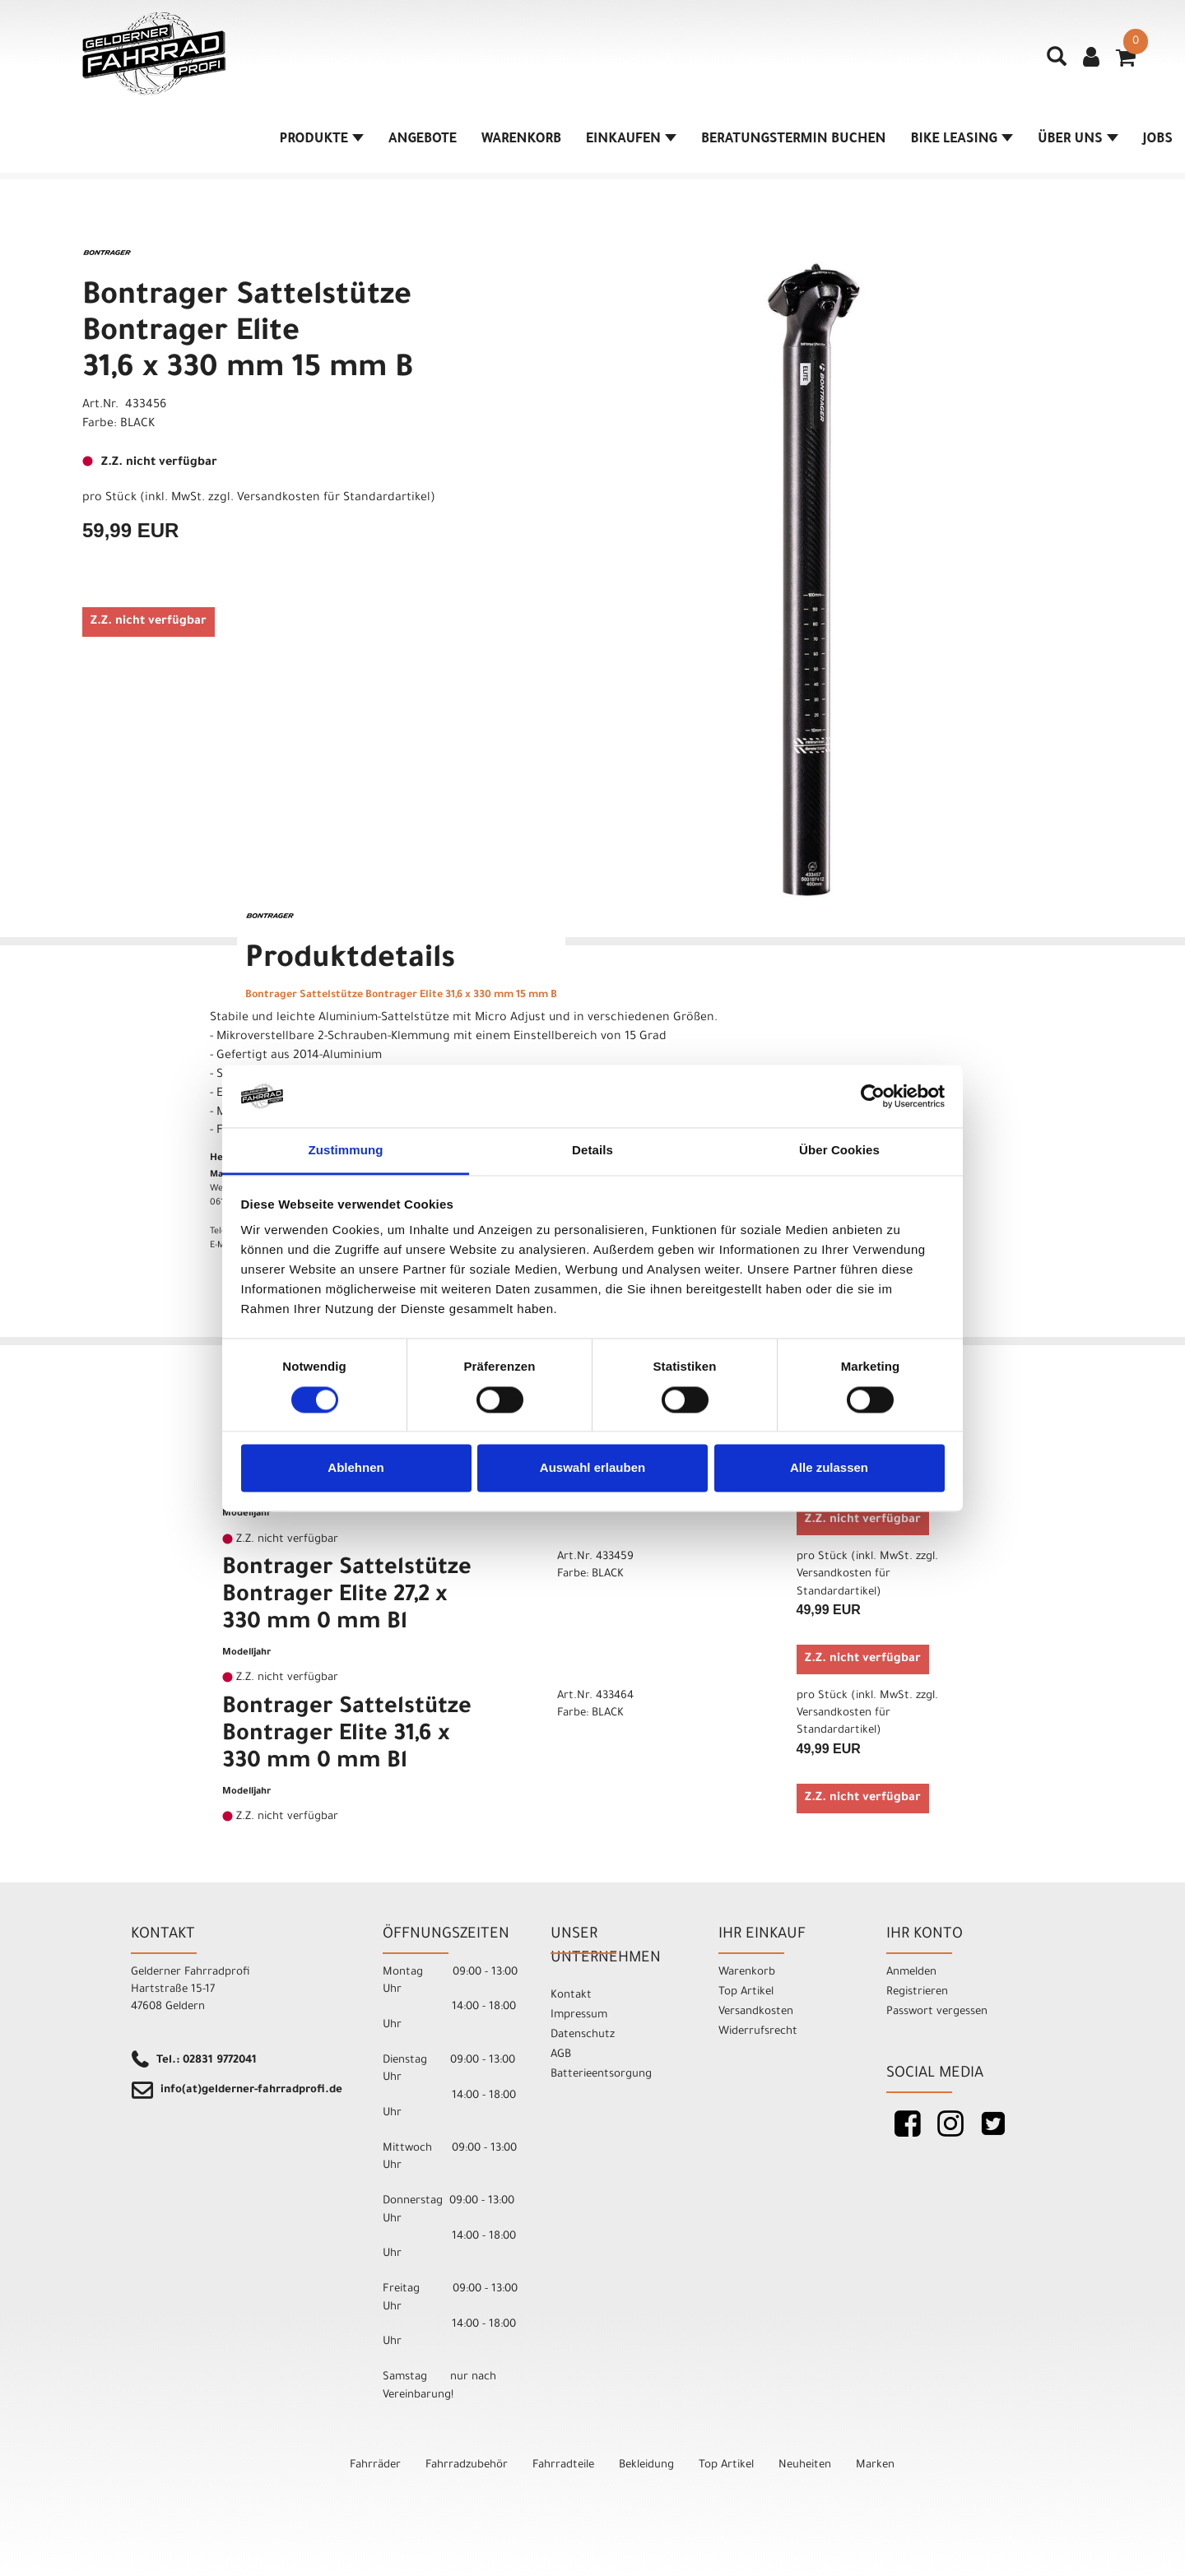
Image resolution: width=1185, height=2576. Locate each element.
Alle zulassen (829, 1468)
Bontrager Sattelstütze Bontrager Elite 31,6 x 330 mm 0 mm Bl (347, 1735)
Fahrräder (375, 2465)
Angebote (422, 139)
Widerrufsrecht (757, 2032)
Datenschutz (583, 2035)
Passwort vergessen (937, 2012)
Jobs (1158, 139)
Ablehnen (355, 1468)
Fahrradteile (563, 2465)
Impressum (579, 2015)
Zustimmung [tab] (346, 1151)
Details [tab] (592, 1151)
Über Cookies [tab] (839, 1151)
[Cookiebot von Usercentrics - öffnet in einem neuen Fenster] (873, 1096)
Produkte (321, 139)
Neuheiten (804, 2465)
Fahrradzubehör (466, 2465)
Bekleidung (646, 2465)
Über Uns (1078, 139)
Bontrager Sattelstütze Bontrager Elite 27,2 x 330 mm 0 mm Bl (347, 1596)
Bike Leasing (962, 139)
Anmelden (911, 1972)
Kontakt (571, 1995)
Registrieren (917, 1992)
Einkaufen (631, 139)
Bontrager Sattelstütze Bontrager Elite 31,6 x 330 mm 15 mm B (247, 334)
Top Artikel (746, 1992)
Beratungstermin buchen (793, 139)
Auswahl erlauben (592, 1468)
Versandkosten (755, 2012)
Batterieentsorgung (601, 2074)
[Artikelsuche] (1056, 62)
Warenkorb (521, 139)
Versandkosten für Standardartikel (333, 498)
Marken (875, 2465)
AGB (561, 2055)
